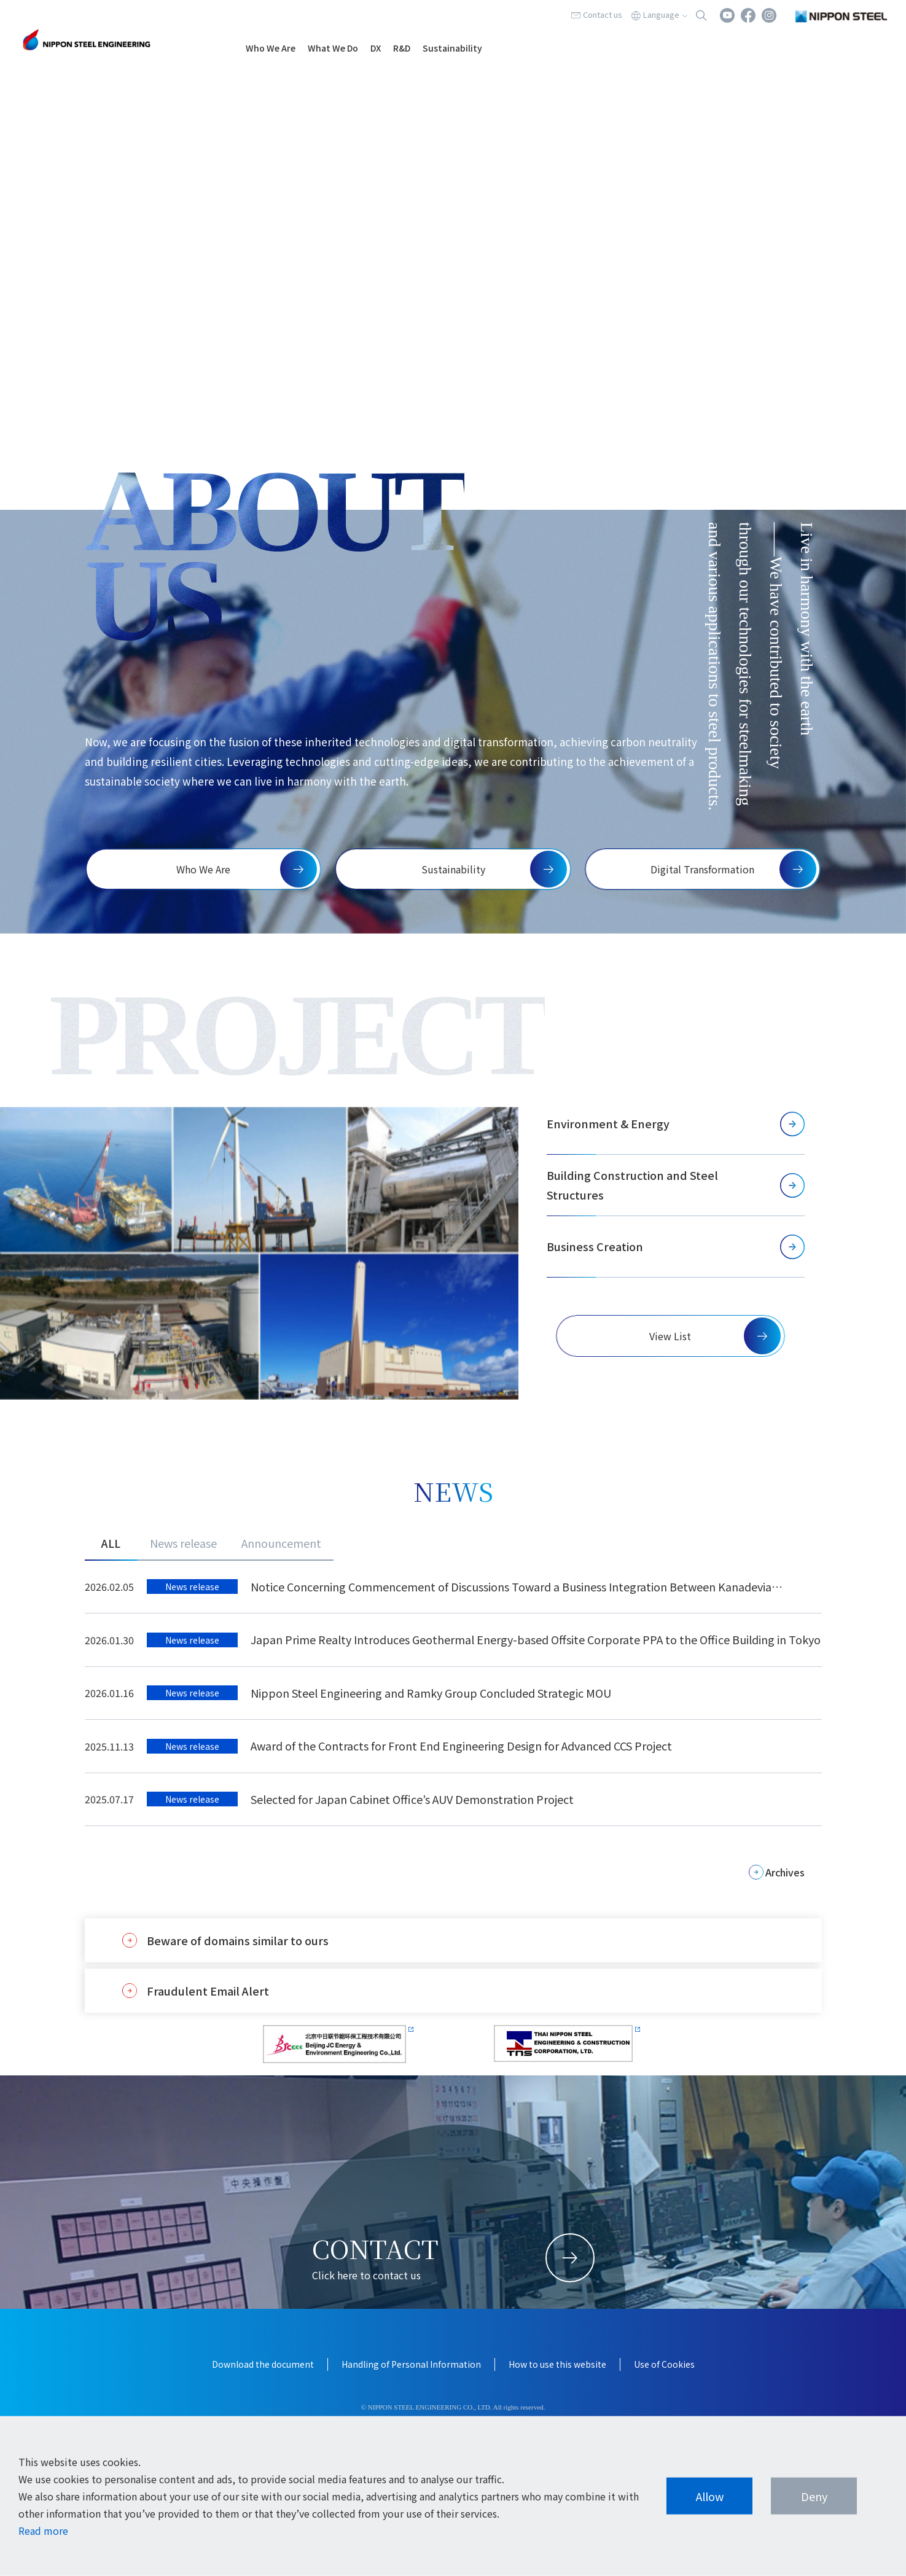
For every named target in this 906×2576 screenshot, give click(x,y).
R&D (401, 48)
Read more (43, 2530)
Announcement (281, 1543)
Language (661, 14)
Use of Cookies (664, 2364)
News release (183, 1543)
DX (375, 48)
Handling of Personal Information (411, 2364)
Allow (710, 2496)
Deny (814, 2496)
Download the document (263, 2364)
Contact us (602, 14)
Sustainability (452, 48)
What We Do (333, 48)
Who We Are (270, 48)
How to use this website (557, 2364)
